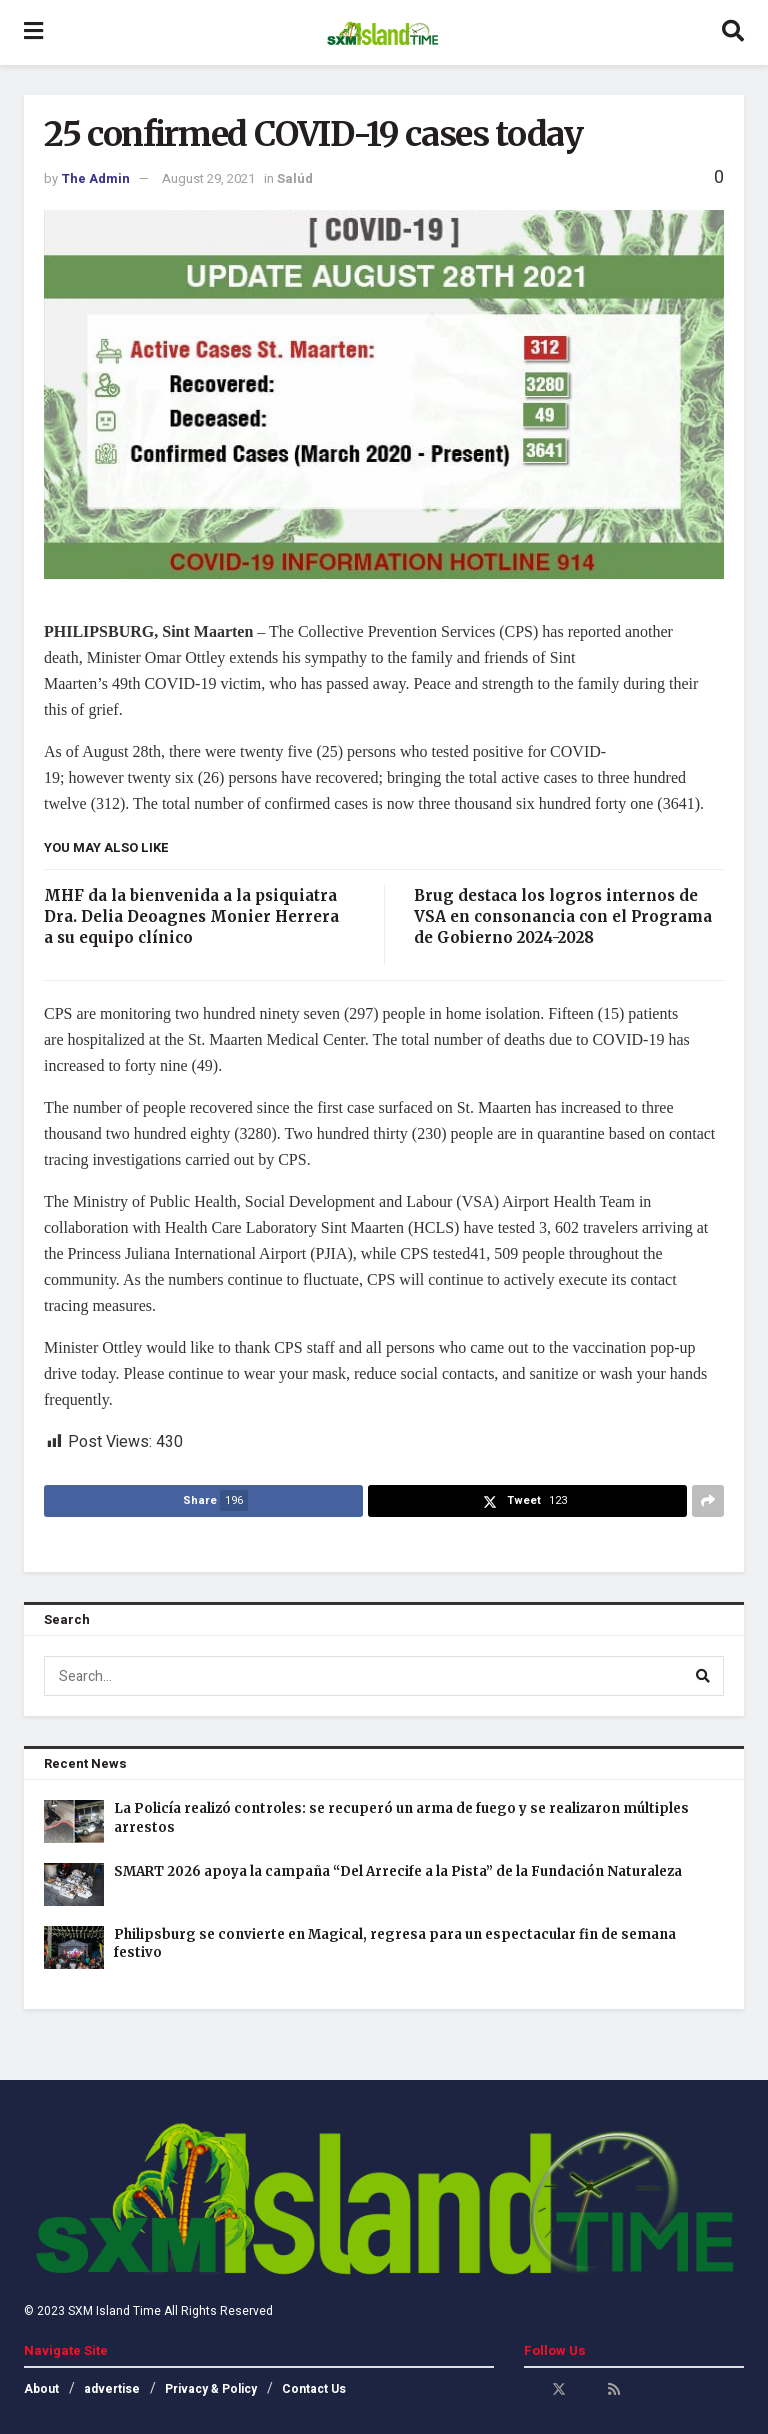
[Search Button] (733, 32)
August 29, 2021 (208, 178)
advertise (112, 2389)
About (41, 2389)
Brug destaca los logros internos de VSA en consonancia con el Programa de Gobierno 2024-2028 (563, 916)
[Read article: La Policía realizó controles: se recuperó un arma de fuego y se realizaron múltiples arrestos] (74, 1821)
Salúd (295, 178)
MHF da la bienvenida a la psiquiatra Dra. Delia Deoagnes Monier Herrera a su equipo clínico (191, 916)
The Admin (95, 178)
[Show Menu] (33, 32)
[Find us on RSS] (614, 2389)
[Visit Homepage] (382, 33)
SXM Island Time (114, 2311)
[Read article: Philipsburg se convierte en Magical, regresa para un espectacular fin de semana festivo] (74, 1947)
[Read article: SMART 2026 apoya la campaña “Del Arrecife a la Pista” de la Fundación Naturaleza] (74, 1884)
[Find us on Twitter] (559, 2389)
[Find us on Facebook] (531, 2389)
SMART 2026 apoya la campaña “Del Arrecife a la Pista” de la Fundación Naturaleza (398, 1871)
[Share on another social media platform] (708, 1501)
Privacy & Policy (211, 2389)
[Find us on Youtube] (587, 2389)
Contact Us (314, 2389)
